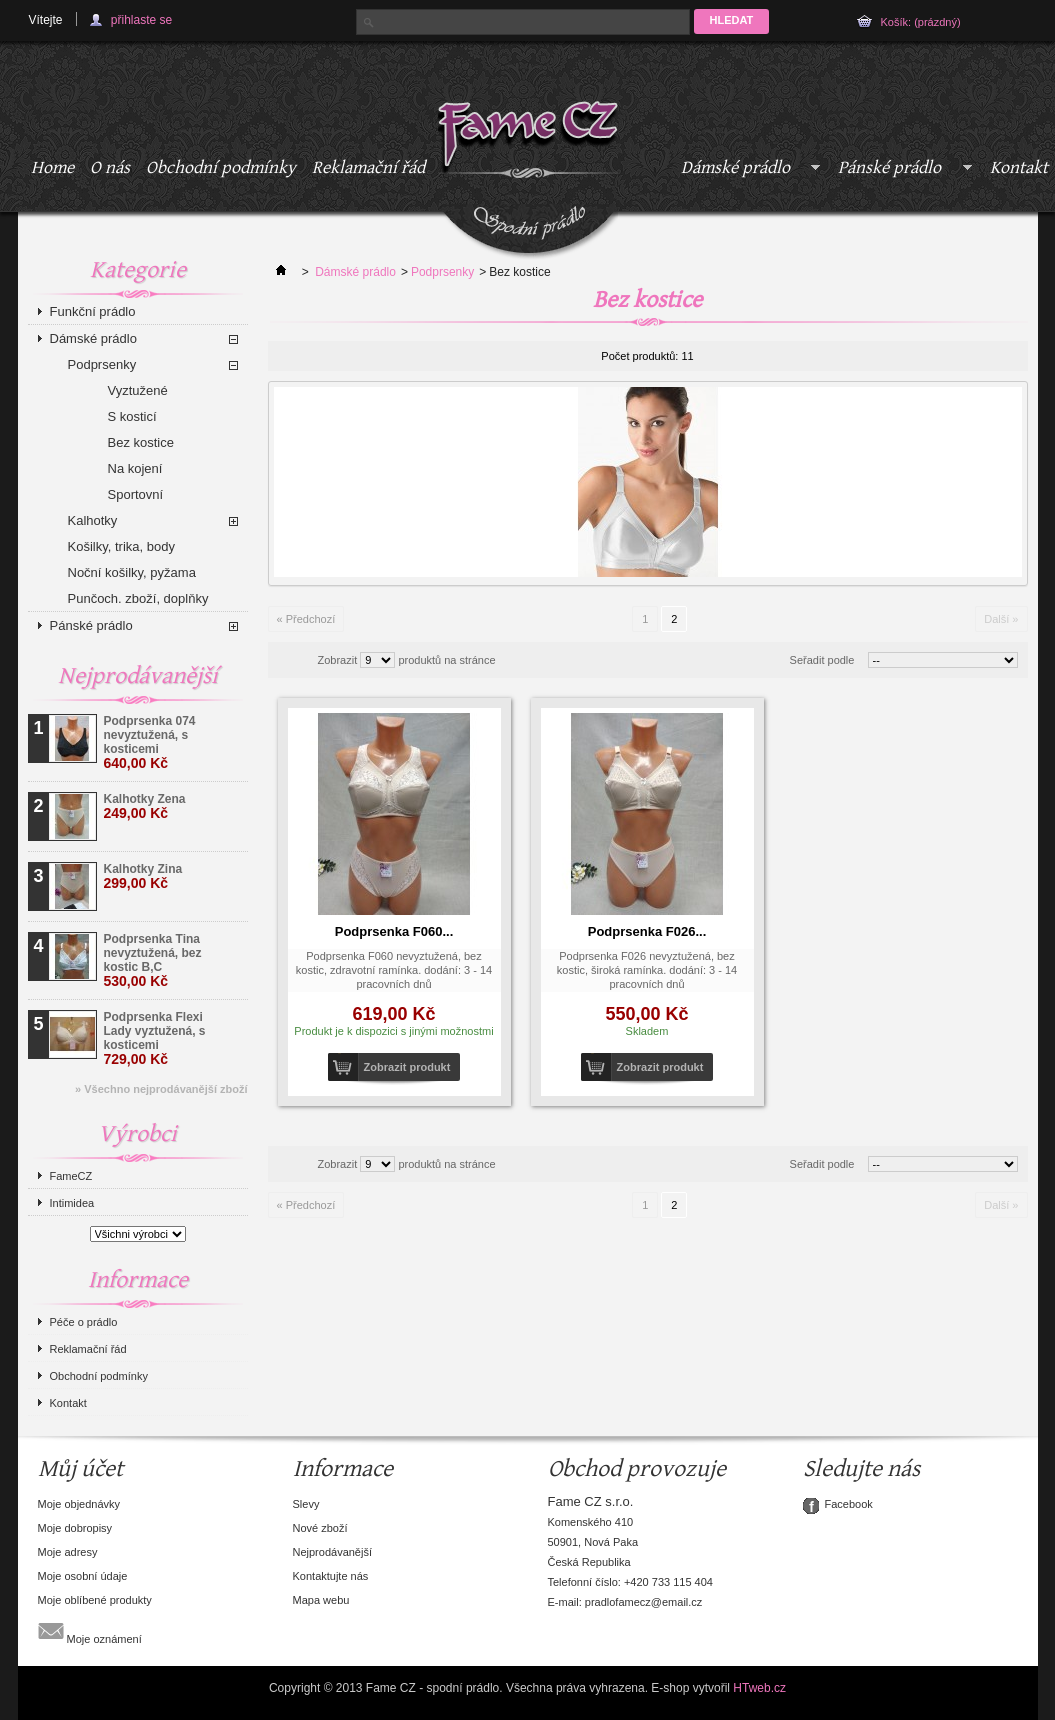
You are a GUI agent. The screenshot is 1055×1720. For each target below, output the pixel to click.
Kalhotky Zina (143, 876)
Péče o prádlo (84, 1322)
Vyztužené (138, 390)
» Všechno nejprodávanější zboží (161, 1089)
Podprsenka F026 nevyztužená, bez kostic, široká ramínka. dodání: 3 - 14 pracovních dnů (647, 970)
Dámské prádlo (747, 171)
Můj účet (80, 1469)
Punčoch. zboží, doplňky (138, 598)
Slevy (306, 1504)
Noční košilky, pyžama (132, 572)
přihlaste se (141, 19)
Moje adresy (68, 1552)
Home (52, 167)
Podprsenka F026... (647, 931)
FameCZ (71, 1176)
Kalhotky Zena (145, 806)
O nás (110, 167)
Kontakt (68, 1403)
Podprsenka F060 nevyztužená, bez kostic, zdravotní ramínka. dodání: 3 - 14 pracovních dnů (394, 970)
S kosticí (132, 416)
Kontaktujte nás (331, 1576)
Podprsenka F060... (394, 931)
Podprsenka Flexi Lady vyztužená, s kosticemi (155, 1038)
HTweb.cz (759, 1688)
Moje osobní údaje (83, 1576)
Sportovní (136, 494)
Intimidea (72, 1203)
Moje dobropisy (75, 1528)
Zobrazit (338, 660)
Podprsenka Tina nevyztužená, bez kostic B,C (153, 960)
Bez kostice (141, 442)
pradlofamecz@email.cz (644, 1602)
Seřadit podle (822, 660)
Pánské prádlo (901, 171)
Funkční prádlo (93, 311)
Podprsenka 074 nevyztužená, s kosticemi (150, 742)
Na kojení (135, 468)
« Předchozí (306, 619)
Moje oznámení (90, 1631)
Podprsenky (102, 364)
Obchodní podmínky (221, 167)
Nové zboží (320, 1528)
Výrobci (137, 1134)
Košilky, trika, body (121, 546)
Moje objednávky (79, 1504)
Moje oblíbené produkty (95, 1600)
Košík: (921, 22)
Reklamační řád (368, 167)
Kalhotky (93, 520)
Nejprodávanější (138, 676)
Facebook (849, 1504)
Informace (138, 1280)
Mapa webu (321, 1600)
